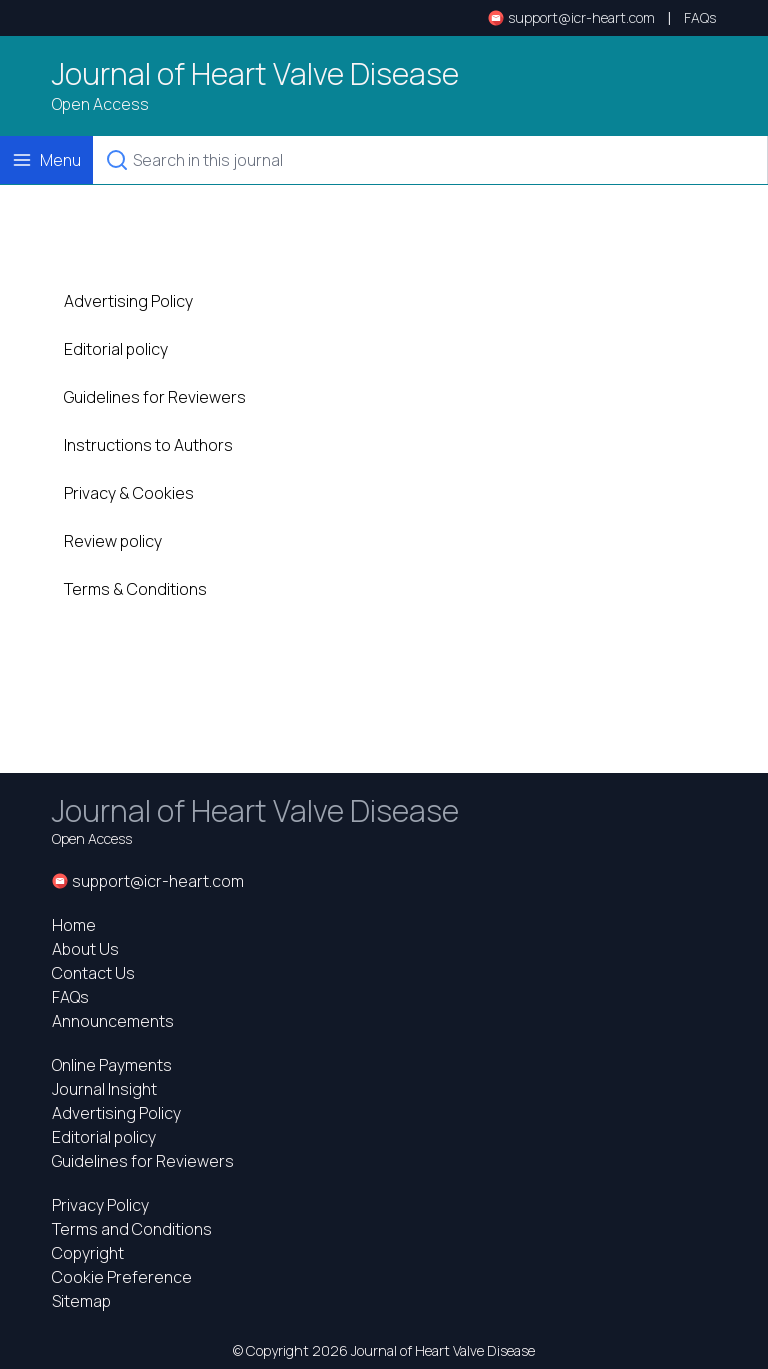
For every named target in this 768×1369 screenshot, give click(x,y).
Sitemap (81, 1301)
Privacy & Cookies (129, 493)
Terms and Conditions (132, 1229)
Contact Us (93, 973)
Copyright (88, 1253)
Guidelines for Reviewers (155, 397)
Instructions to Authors (148, 445)
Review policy (113, 541)
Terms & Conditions (135, 589)
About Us (85, 949)
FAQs (700, 17)
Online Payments (112, 1065)
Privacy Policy (100, 1205)
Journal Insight (104, 1089)
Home (74, 925)
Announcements (113, 1021)
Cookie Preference (122, 1277)
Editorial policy (116, 349)
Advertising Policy (128, 301)
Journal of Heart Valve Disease (255, 74)
